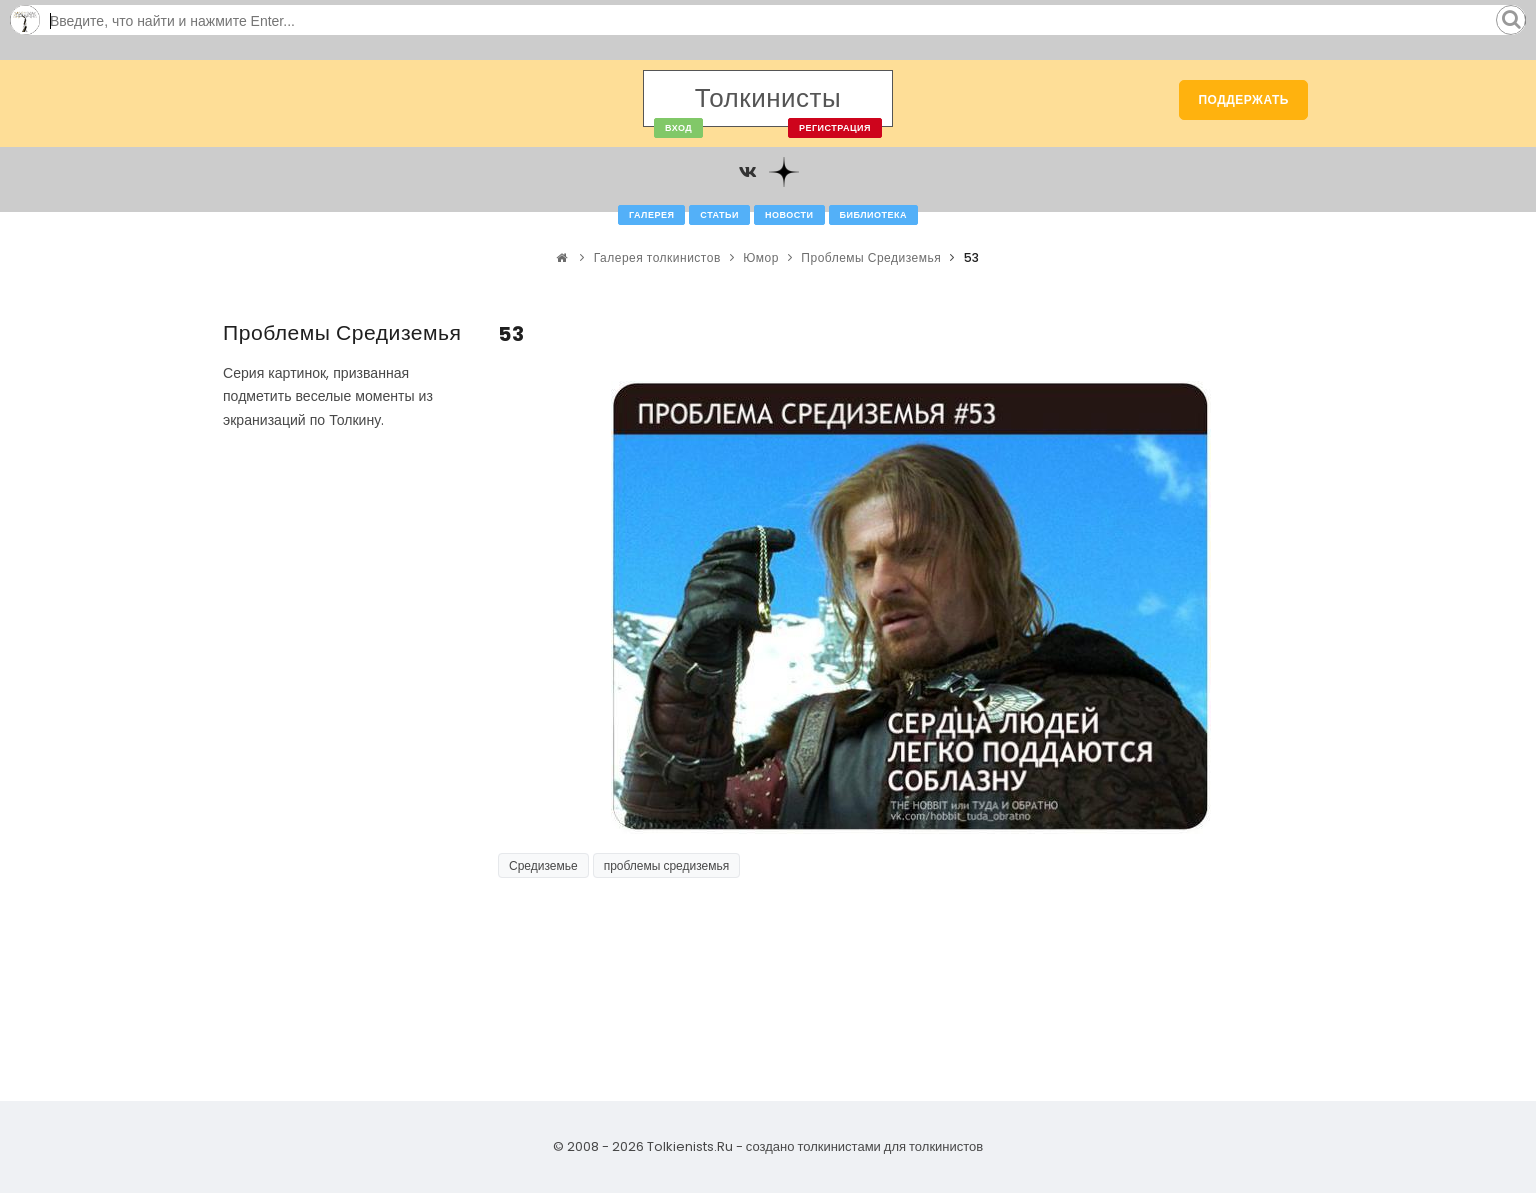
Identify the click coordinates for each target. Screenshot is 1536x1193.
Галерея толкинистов (657, 257)
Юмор (761, 257)
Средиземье (543, 865)
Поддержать (1243, 99)
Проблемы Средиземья (871, 257)
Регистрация (835, 128)
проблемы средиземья (667, 865)
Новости (789, 215)
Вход (678, 128)
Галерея (651, 215)
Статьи (719, 215)
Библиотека (873, 215)
